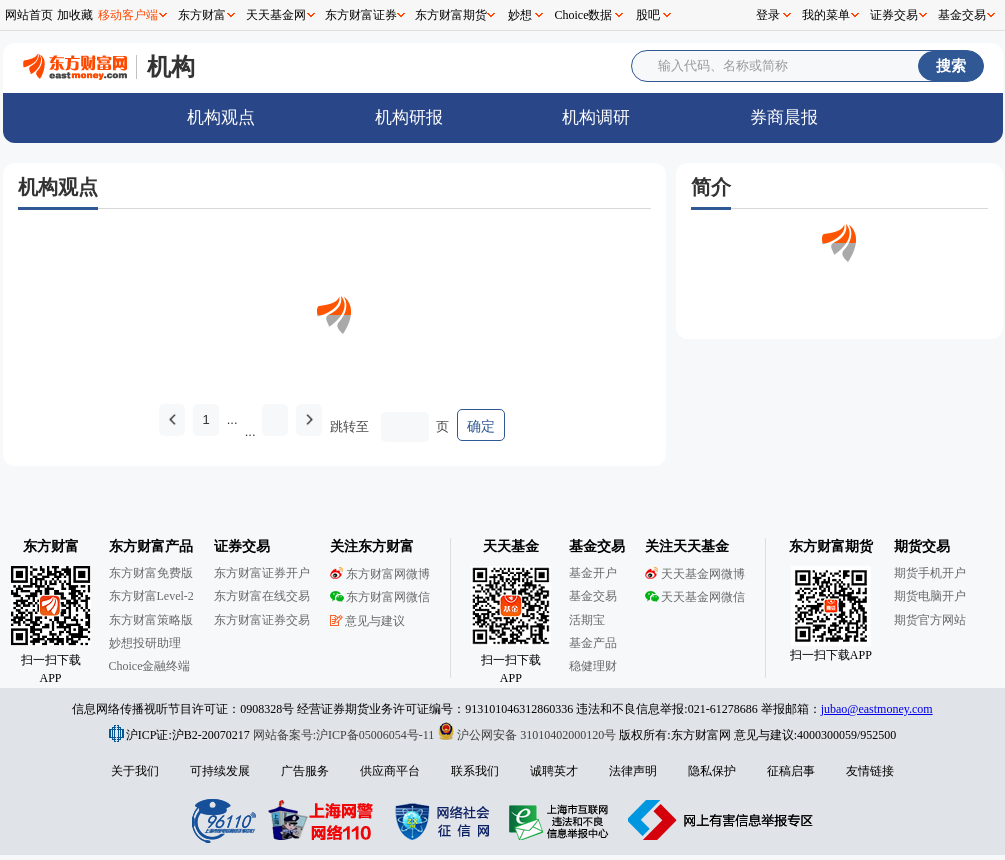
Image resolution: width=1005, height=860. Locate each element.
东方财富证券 (361, 15)
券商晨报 (784, 117)
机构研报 (409, 117)
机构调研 (596, 117)
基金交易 (962, 15)
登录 (768, 15)
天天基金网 (276, 15)
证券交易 (894, 15)
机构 (171, 66)
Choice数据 (584, 15)
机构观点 (221, 117)
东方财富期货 (451, 15)
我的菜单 (826, 15)
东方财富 (202, 15)
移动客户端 (128, 15)
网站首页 (29, 15)
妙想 (520, 15)
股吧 (648, 15)
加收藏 (75, 15)
